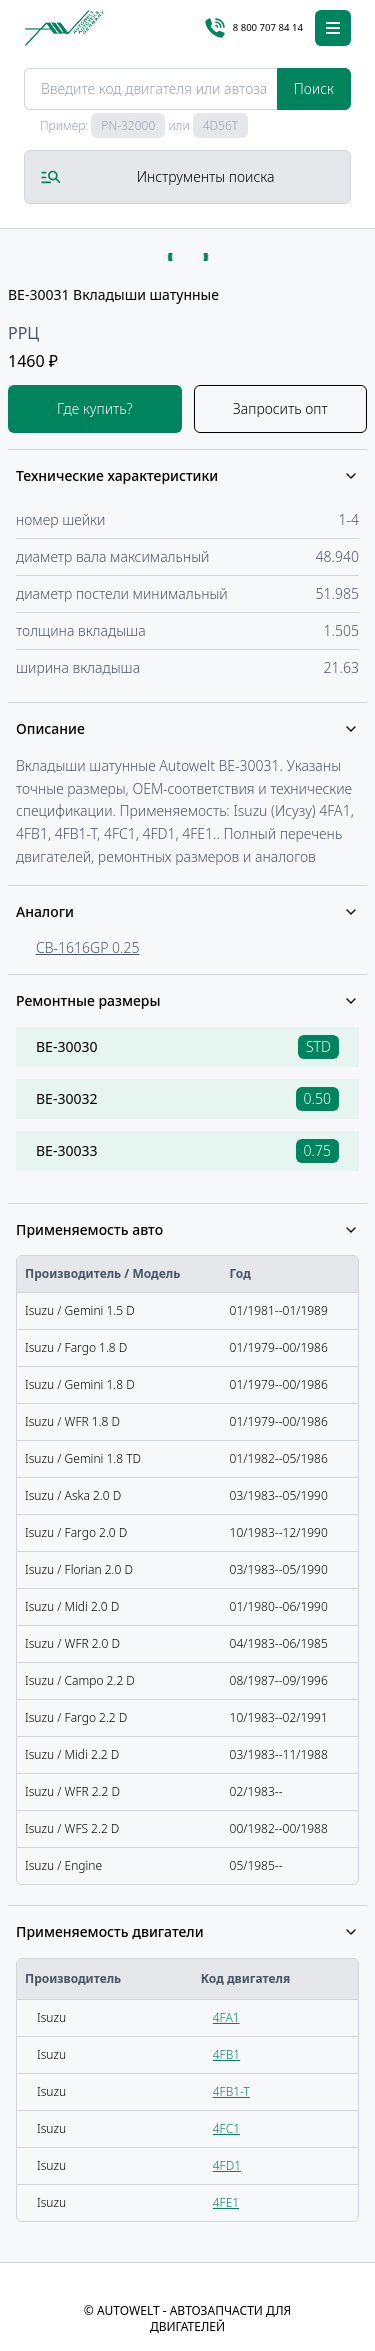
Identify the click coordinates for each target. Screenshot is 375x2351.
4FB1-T (231, 2091)
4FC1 (226, 2128)
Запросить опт (280, 408)
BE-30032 (66, 1098)
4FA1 (226, 2017)
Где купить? (95, 408)
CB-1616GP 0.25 (87, 947)
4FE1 (226, 2202)
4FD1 (227, 2165)
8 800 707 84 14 (254, 28)
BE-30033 (66, 1150)
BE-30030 (66, 1046)
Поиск (314, 88)
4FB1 (226, 2054)
